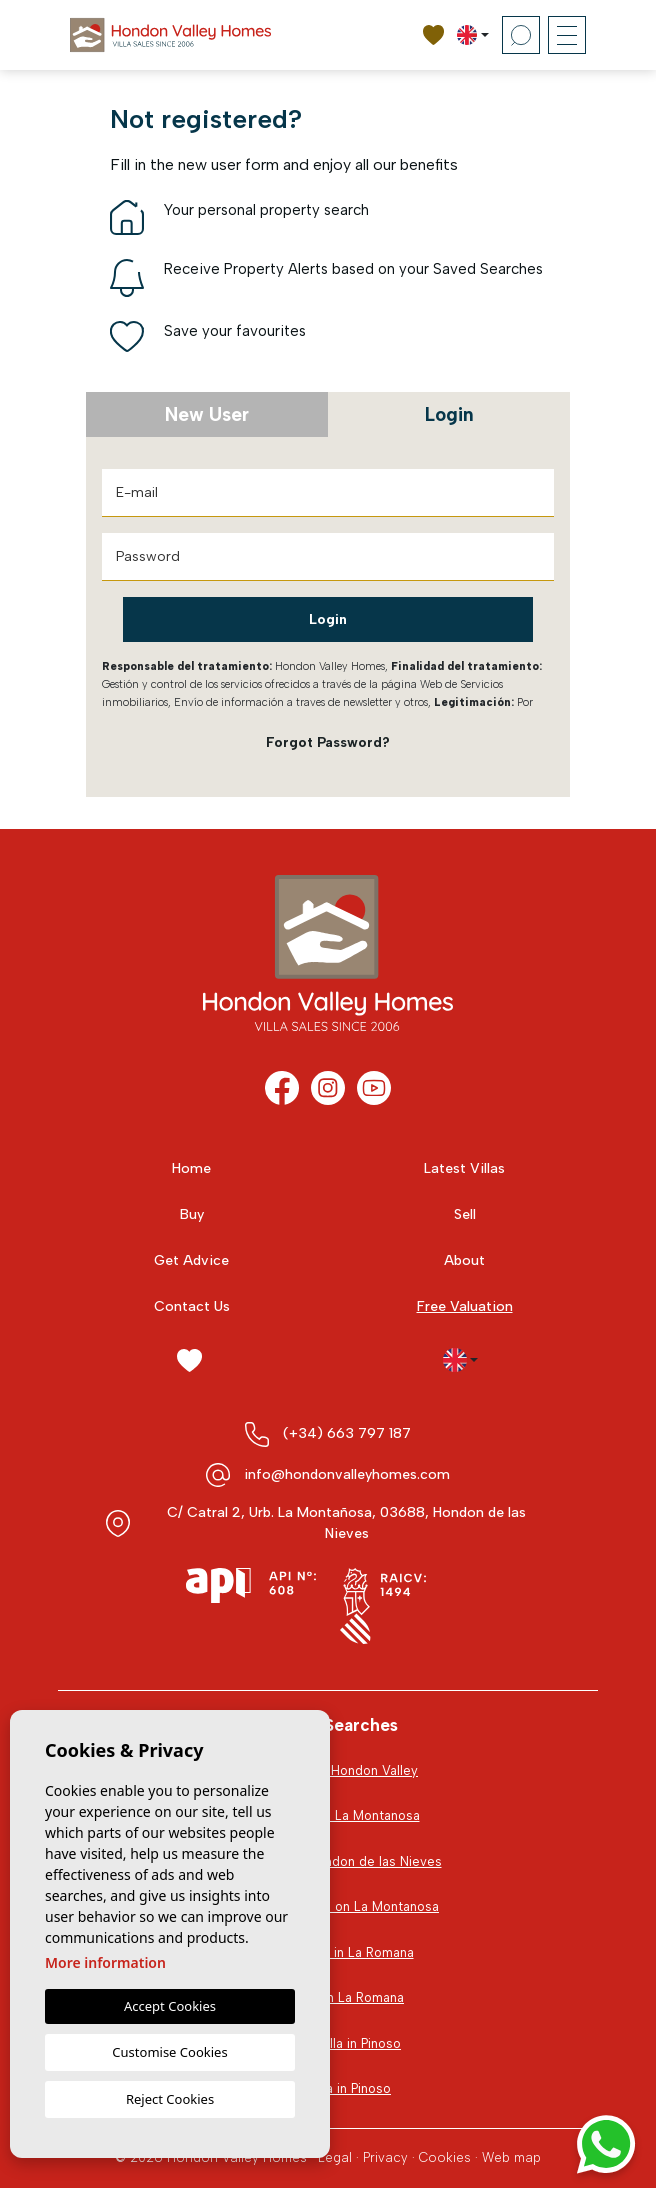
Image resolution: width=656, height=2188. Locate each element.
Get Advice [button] (191, 1260)
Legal (335, 2157)
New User (207, 414)
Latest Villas (464, 1168)
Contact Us (192, 1306)
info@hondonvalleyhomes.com (347, 1474)
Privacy (385, 2157)
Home (191, 1168)
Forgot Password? (328, 742)
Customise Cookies (169, 2052)
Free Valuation (465, 1306)
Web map (511, 2157)
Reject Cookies (170, 2099)
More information (105, 1962)
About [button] (464, 1260)
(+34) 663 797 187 (347, 1433)
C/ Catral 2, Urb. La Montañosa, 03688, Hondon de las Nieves (346, 1522)
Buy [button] (192, 1214)
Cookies (445, 2157)
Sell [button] (465, 1214)
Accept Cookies (170, 2006)
